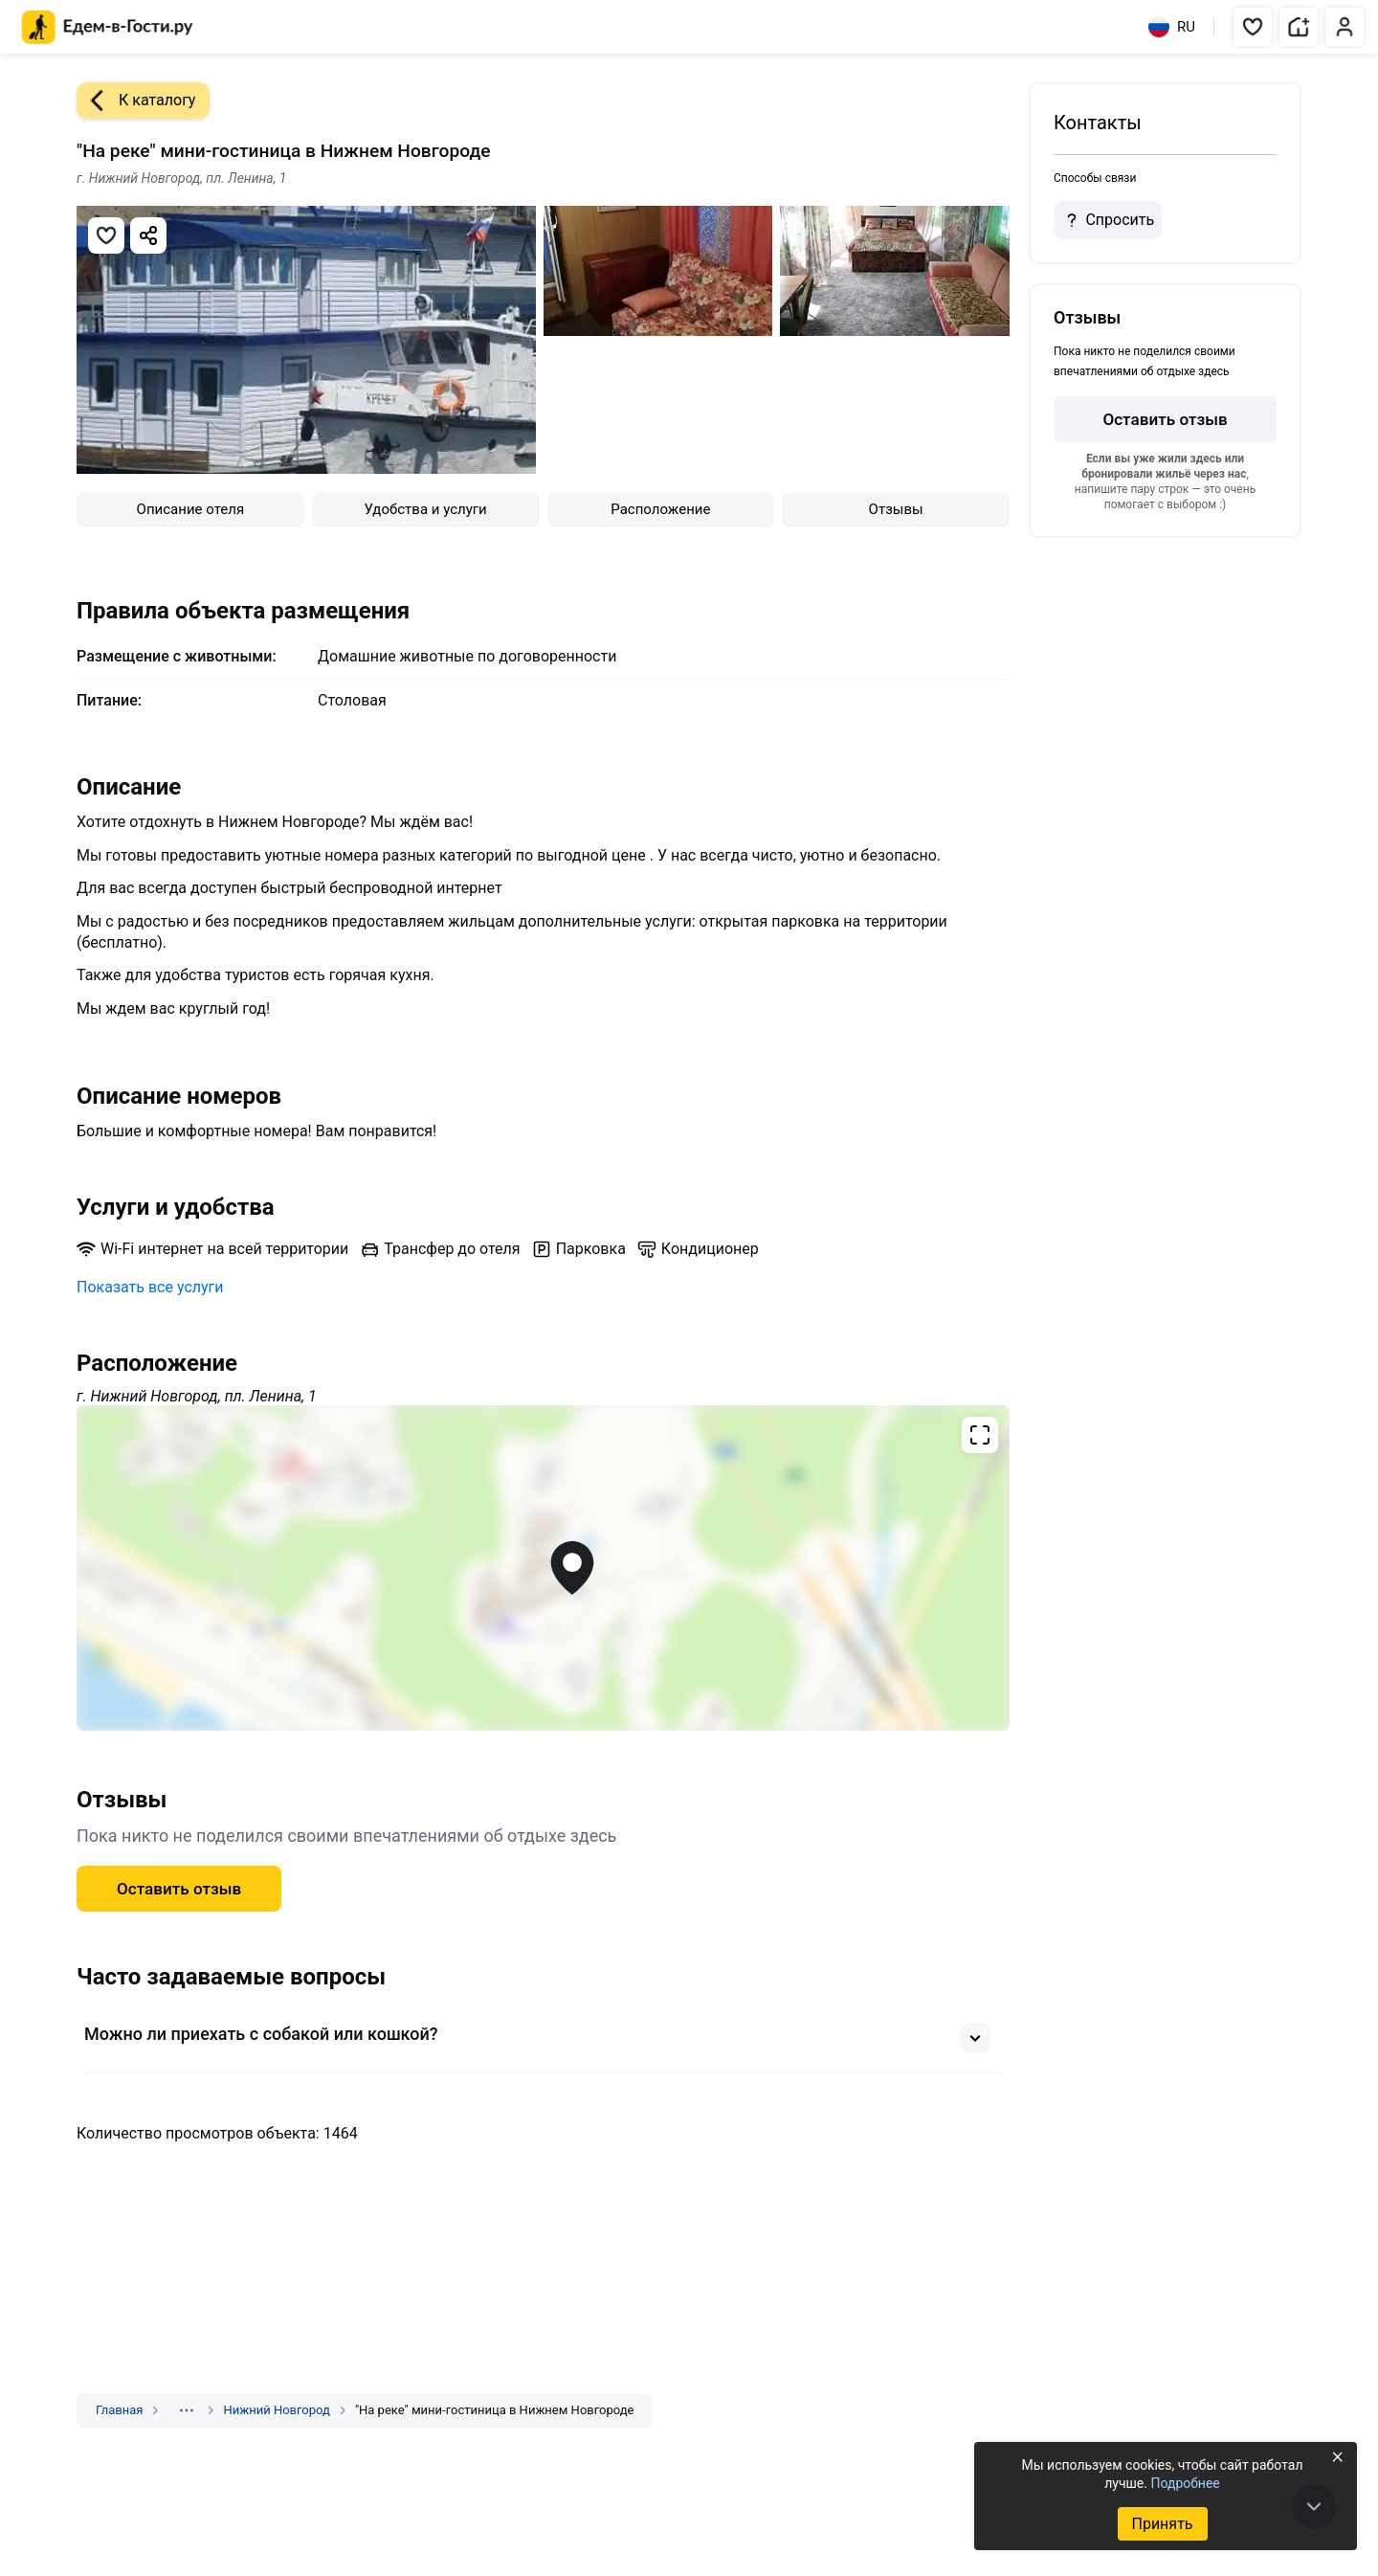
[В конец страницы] (1314, 2506)
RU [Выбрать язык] (1171, 26)
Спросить (1107, 220)
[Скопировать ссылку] (148, 235)
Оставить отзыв (179, 1888)
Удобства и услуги (426, 509)
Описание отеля (191, 509)
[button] (1253, 27)
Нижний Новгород (276, 2410)
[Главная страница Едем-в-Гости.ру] (107, 27)
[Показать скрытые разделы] (186, 2410)
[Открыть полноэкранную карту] (543, 1568)
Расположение (660, 509)
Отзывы (896, 509)
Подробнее (1184, 2483)
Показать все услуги (150, 1287)
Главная (119, 2410)
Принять (1161, 2524)
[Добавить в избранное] (106, 235)
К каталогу (136, 100)
